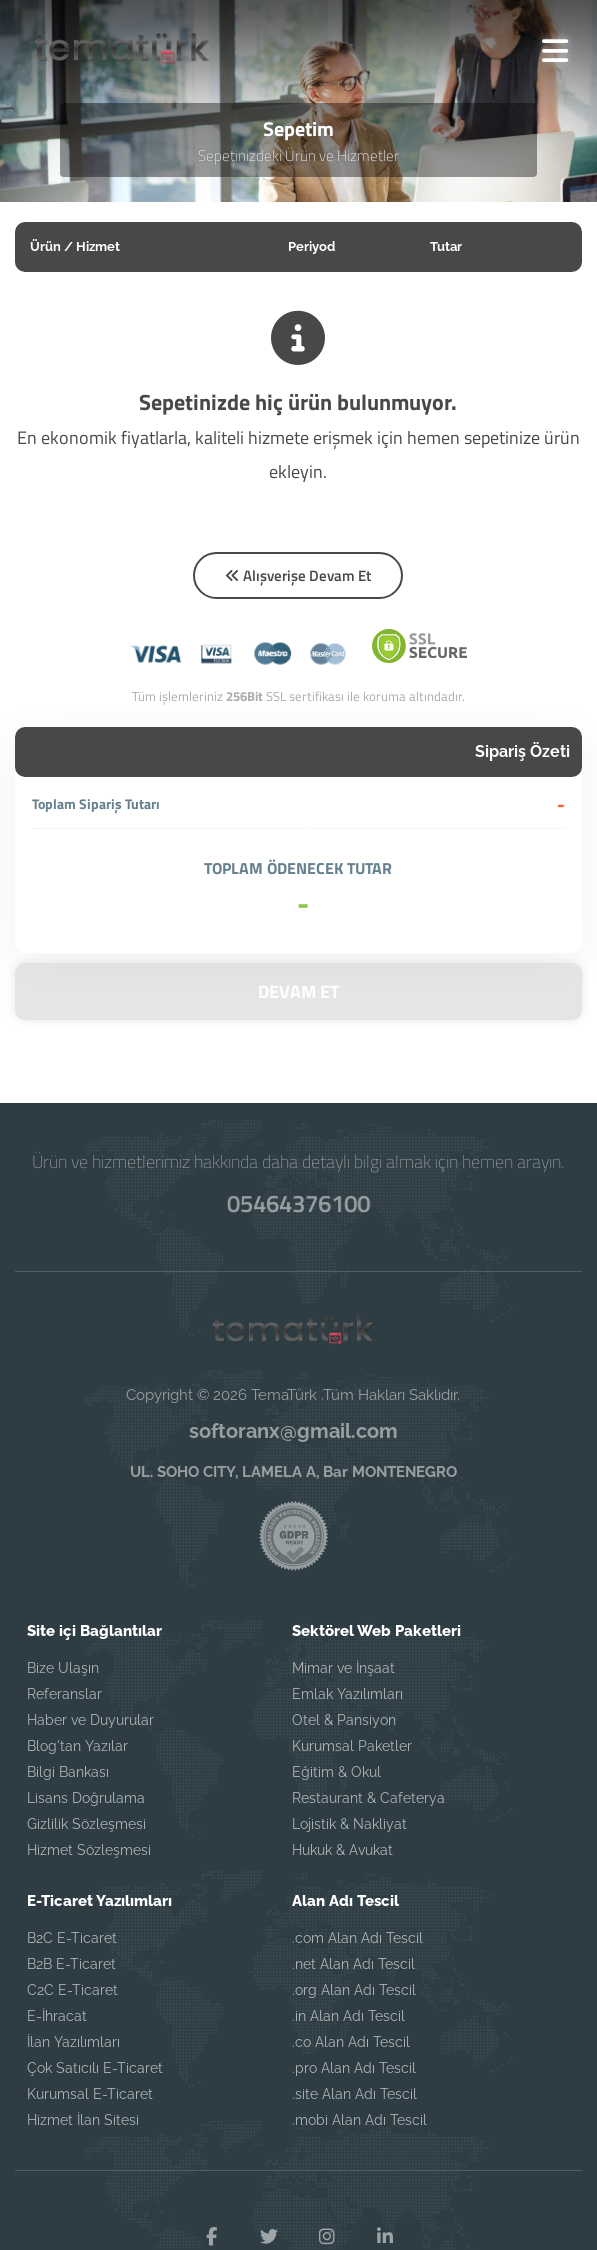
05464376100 (298, 1203)
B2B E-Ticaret (71, 1964)
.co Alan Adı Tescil (351, 2042)
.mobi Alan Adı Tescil (359, 2120)
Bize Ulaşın (63, 1668)
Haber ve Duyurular (90, 1720)
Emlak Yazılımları (347, 1694)
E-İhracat (57, 2016)
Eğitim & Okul (336, 1772)
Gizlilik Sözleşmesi (86, 1824)
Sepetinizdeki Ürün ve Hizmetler (298, 155)
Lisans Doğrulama (86, 1798)
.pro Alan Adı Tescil (354, 2068)
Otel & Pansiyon (344, 1720)
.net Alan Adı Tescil (353, 1964)
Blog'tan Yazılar (77, 1746)
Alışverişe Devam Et (298, 575)
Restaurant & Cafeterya (368, 1798)
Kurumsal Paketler (352, 1746)
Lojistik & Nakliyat (349, 1824)
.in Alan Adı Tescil (348, 2016)
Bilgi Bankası (68, 1772)
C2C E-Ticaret (72, 1990)
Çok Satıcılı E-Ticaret (95, 2068)
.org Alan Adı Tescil (354, 1990)
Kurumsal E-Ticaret (90, 2094)
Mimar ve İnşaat (343, 1668)
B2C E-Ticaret (72, 1938)
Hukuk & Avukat (342, 1850)
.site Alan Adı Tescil (354, 2094)
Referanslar (64, 1694)
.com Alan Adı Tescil (357, 1938)
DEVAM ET (298, 991)
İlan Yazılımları (73, 2042)
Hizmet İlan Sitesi (83, 2120)
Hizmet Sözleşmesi (89, 1850)
